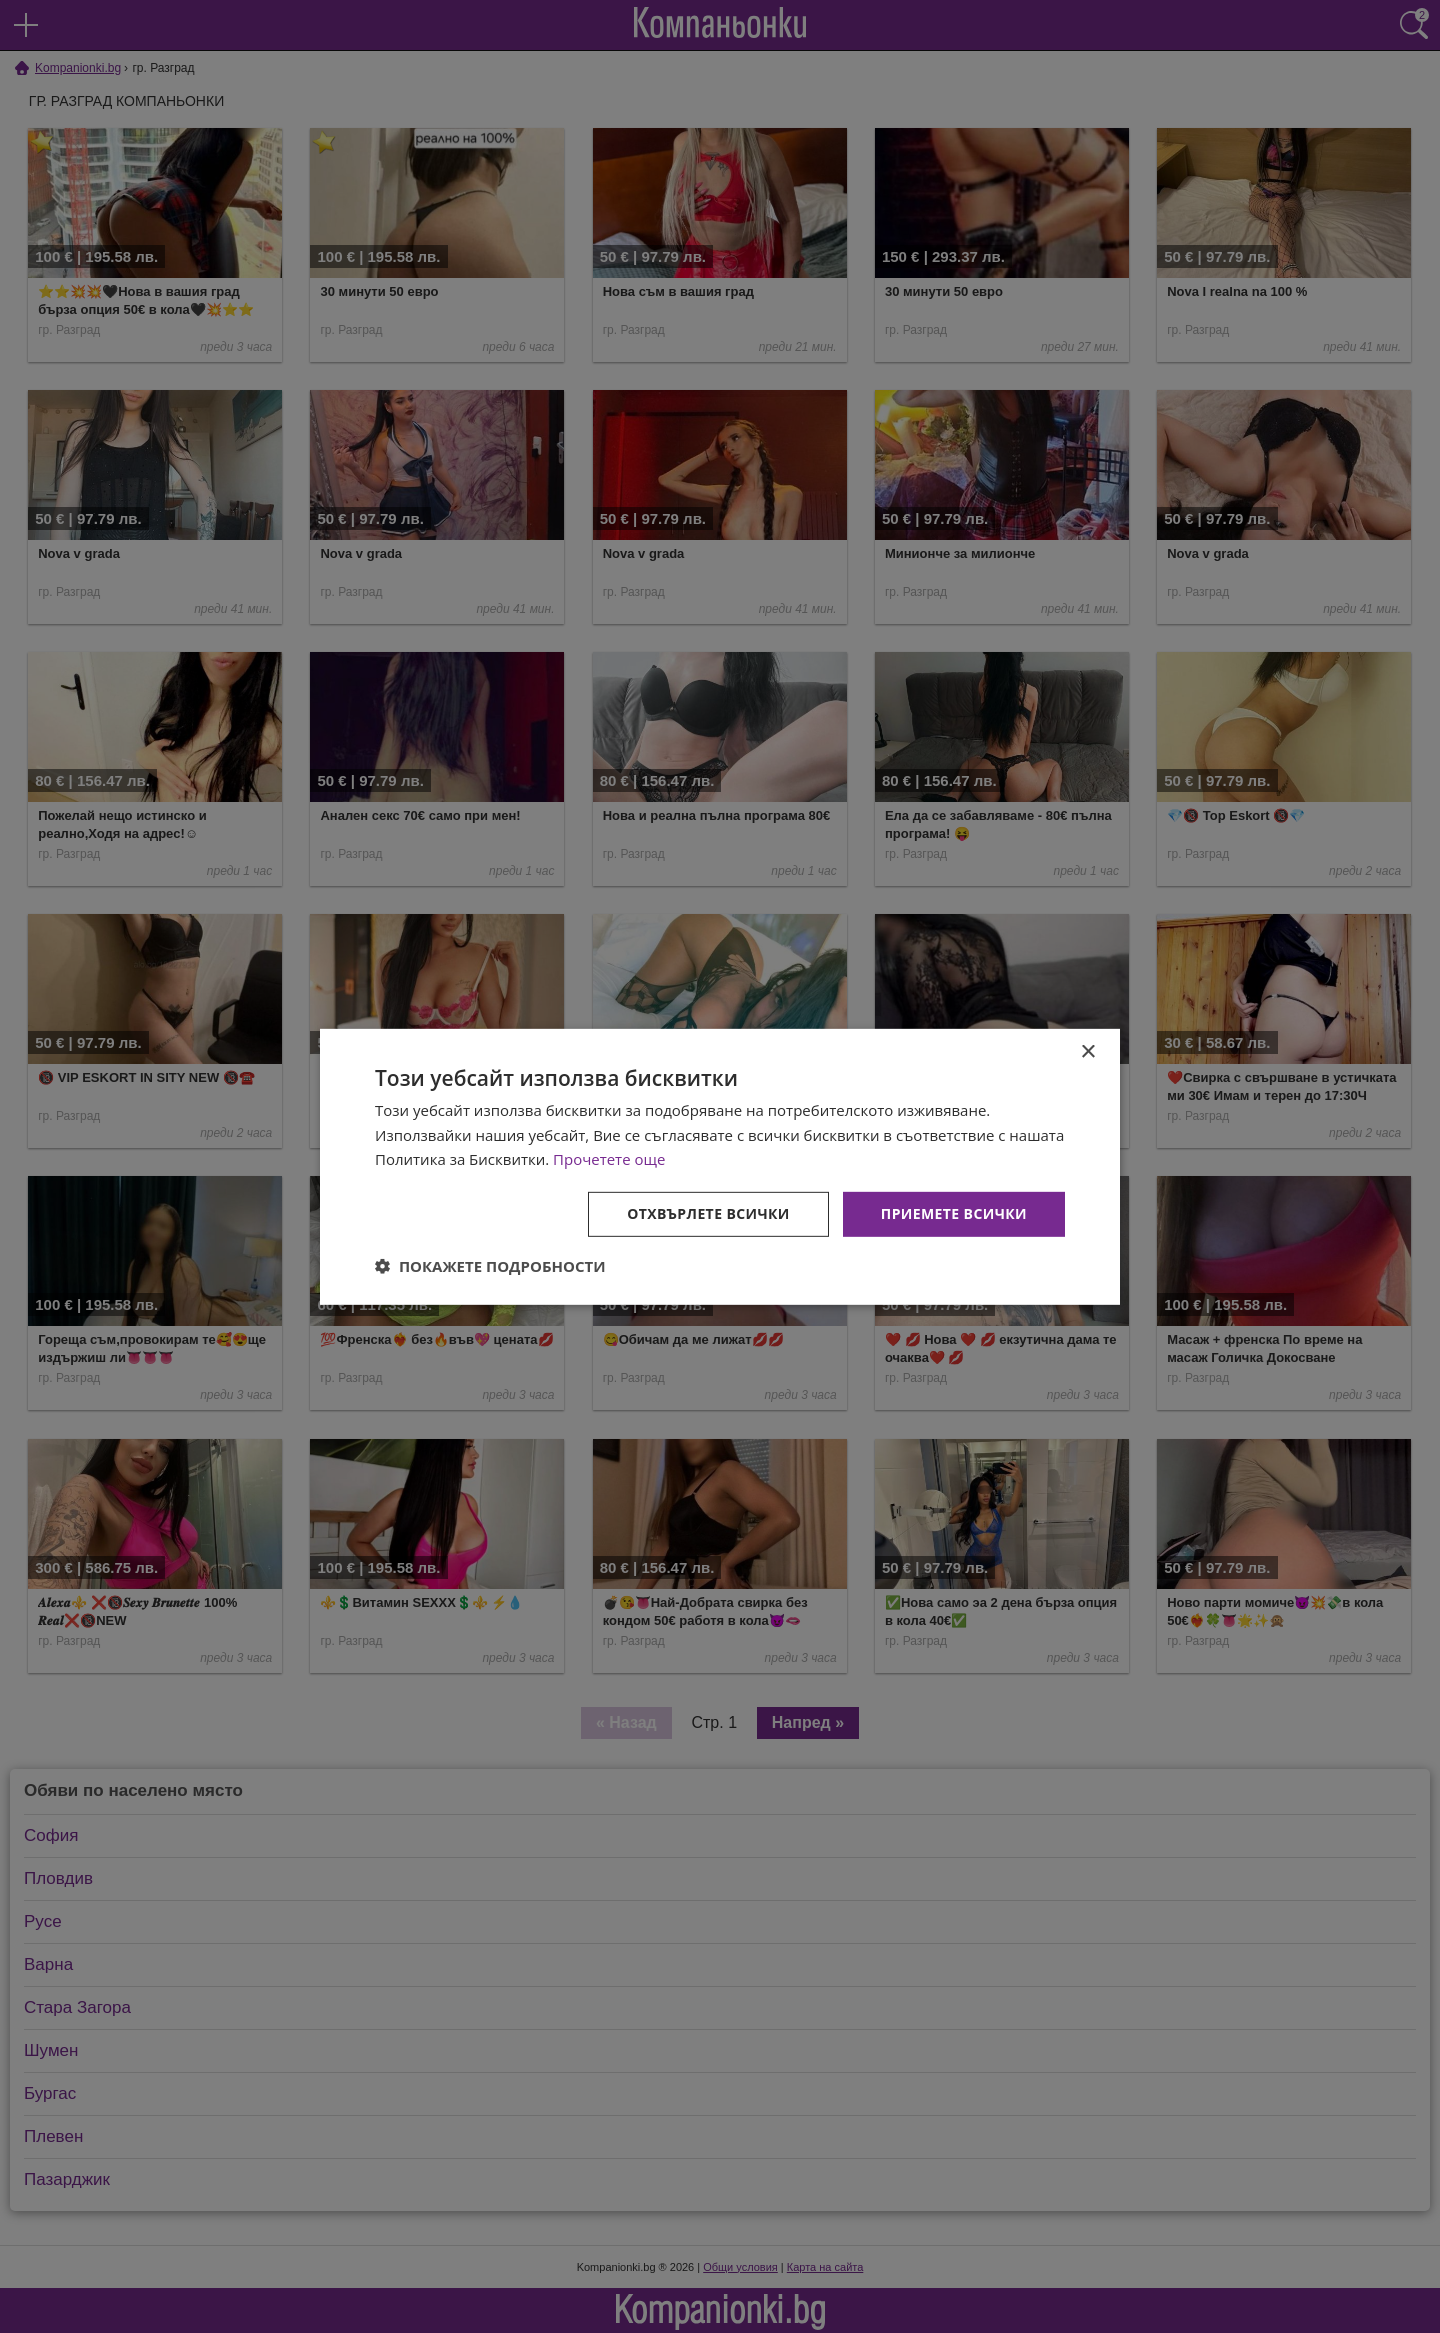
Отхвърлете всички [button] (708, 1213)
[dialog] (720, 1166)
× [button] (1087, 1051)
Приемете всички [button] (954, 1213)
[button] (490, 1266)
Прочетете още (609, 1159)
